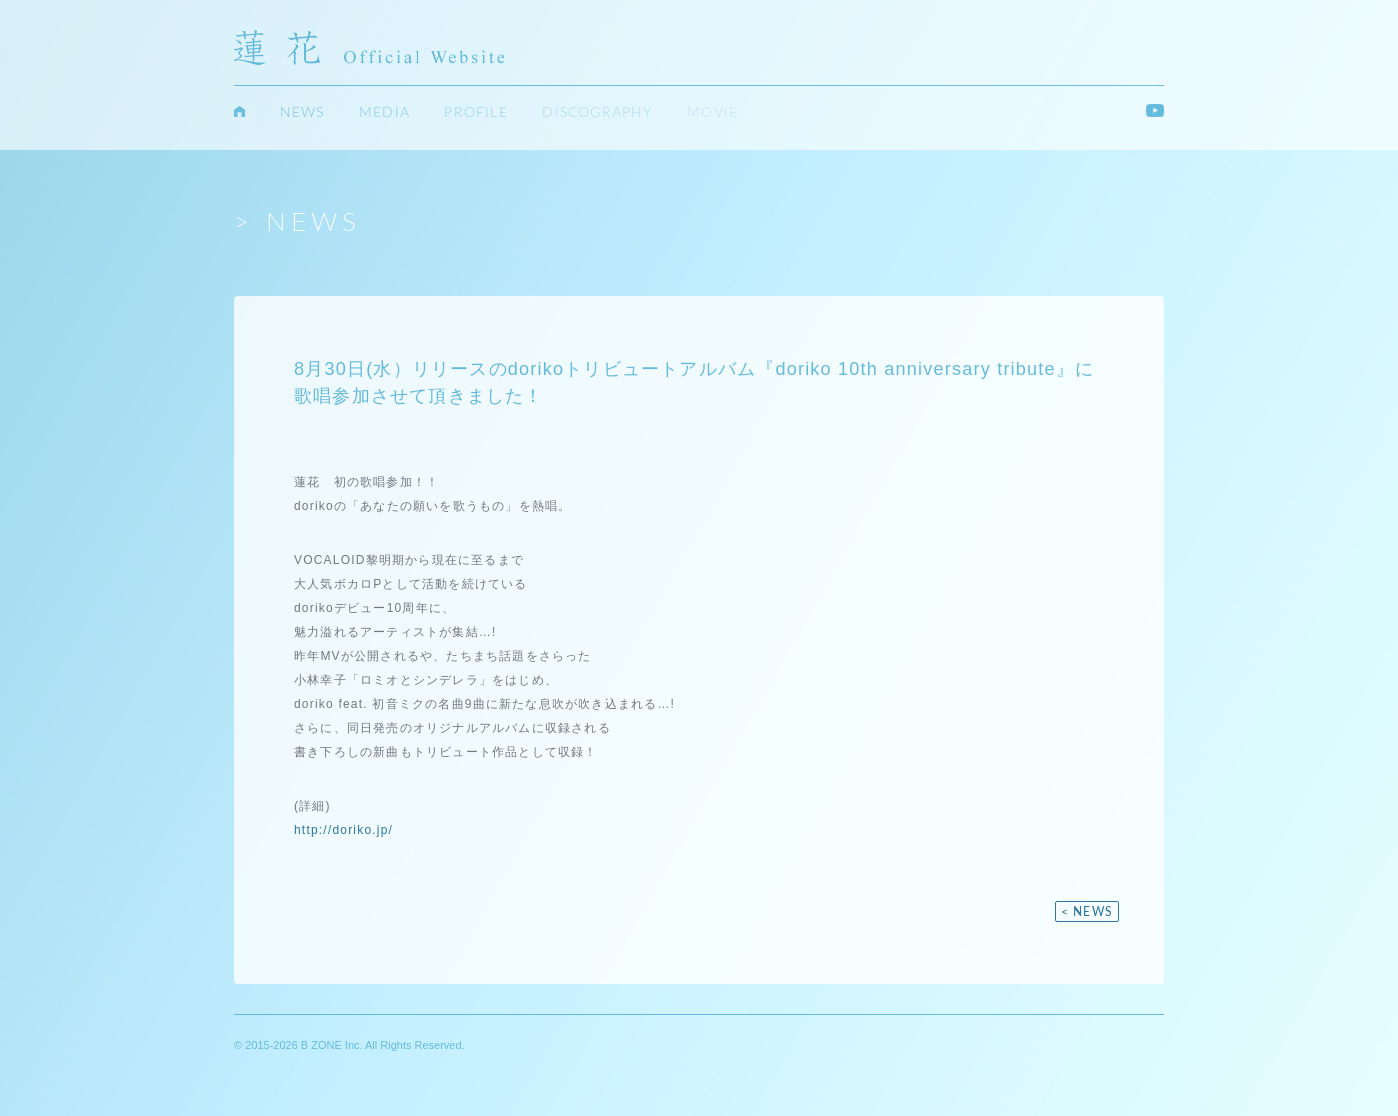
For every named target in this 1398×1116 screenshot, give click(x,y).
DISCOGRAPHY (597, 114)
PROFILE (475, 114)
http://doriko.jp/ (343, 831)
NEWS (302, 114)
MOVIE (712, 114)
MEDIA (384, 114)
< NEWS (1087, 913)
